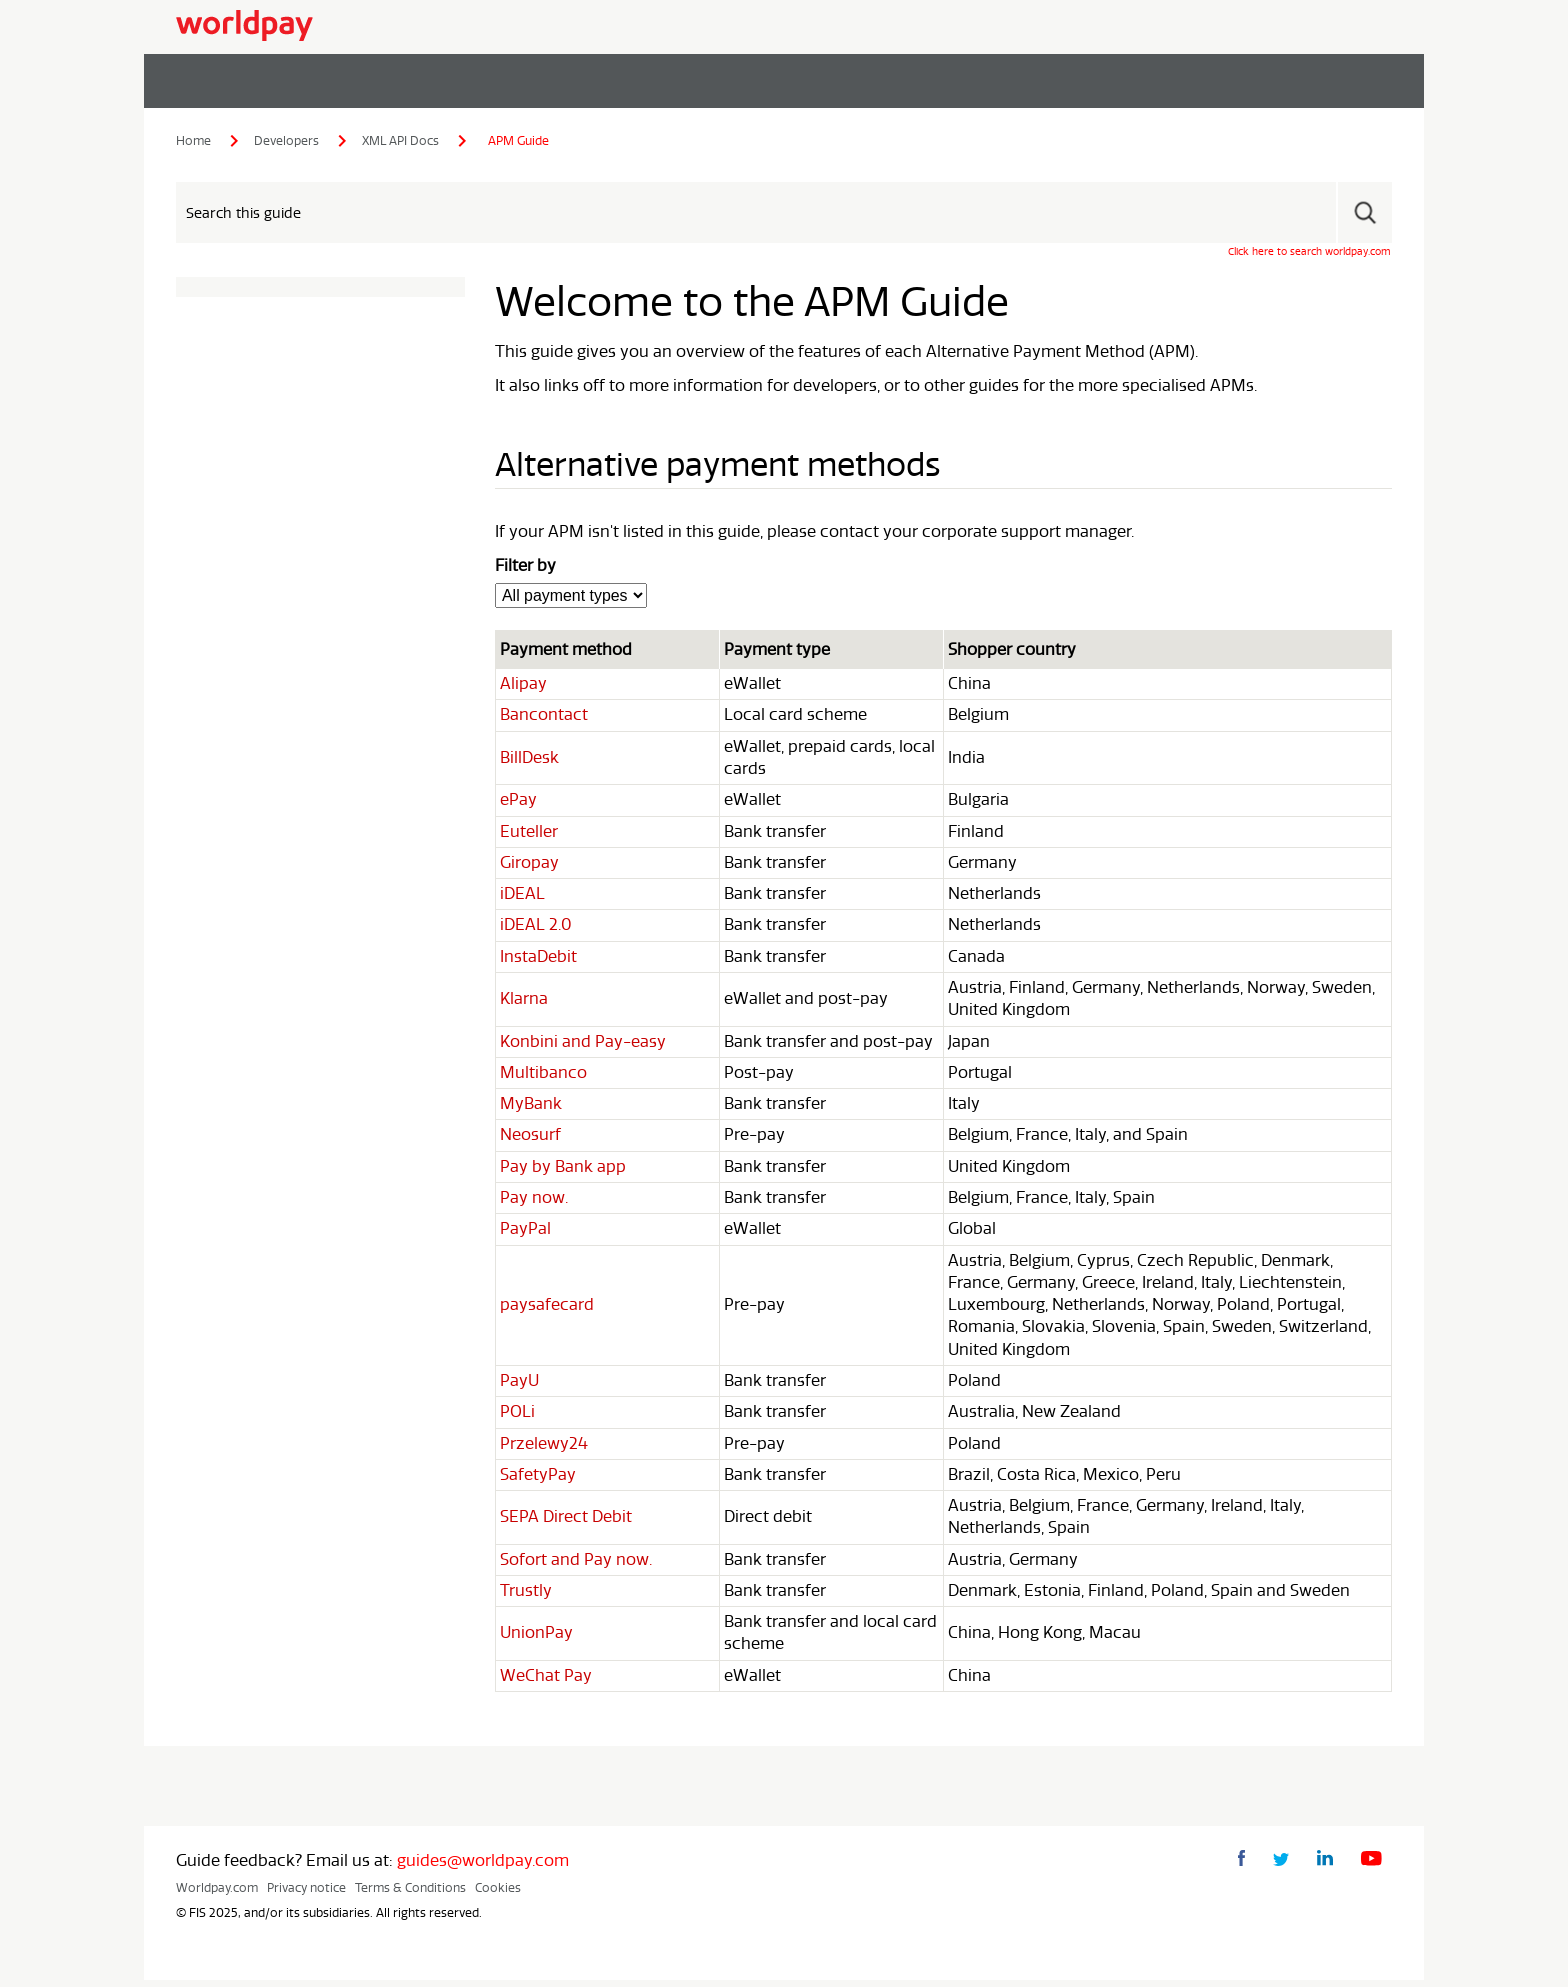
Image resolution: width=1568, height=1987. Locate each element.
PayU (519, 1386)
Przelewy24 (544, 1449)
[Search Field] (784, 213)
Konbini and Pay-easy (583, 1046)
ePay (518, 803)
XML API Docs (400, 141)
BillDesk (529, 761)
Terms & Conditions (410, 1894)
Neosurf (530, 1140)
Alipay (523, 687)
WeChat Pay (546, 1682)
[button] (1364, 213)
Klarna (524, 1003)
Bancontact (544, 718)
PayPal (525, 1234)
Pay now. (534, 1202)
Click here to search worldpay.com (1309, 252)
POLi (517, 1418)
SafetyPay (538, 1480)
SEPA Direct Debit (566, 1523)
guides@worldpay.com (483, 1868)
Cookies (498, 1894)
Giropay (529, 866)
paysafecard (547, 1310)
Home (193, 141)
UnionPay (536, 1640)
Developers (286, 141)
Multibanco (543, 1077)
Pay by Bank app (563, 1171)
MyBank (531, 1108)
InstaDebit (538, 960)
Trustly (526, 1597)
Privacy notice (306, 1894)
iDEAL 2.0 (536, 929)
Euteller (529, 835)
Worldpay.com (217, 1894)
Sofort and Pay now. (576, 1566)
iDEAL (522, 898)
